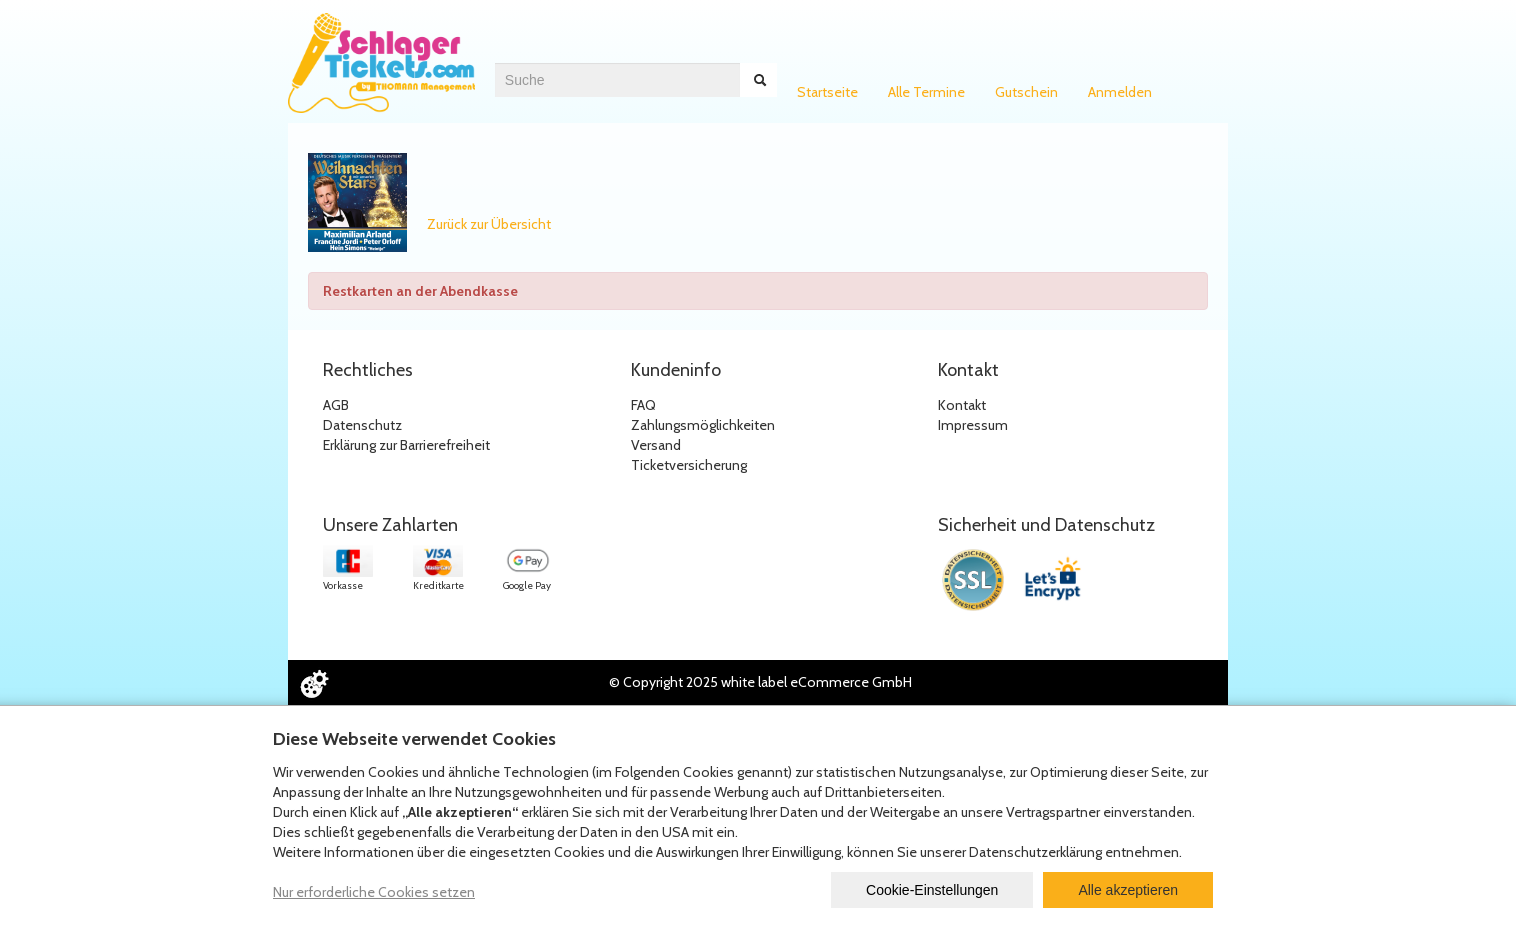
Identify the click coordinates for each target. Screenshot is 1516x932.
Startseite (827, 92)
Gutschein (1026, 92)
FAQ (643, 405)
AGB (336, 405)
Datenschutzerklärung (1035, 852)
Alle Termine (926, 92)
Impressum (973, 425)
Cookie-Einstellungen (932, 890)
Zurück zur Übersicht (489, 224)
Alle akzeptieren (1128, 890)
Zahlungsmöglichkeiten (703, 425)
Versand (656, 445)
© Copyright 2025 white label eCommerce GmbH (760, 682)
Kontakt (962, 405)
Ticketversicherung (689, 465)
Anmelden (1120, 92)
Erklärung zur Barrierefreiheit (406, 445)
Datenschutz (362, 425)
